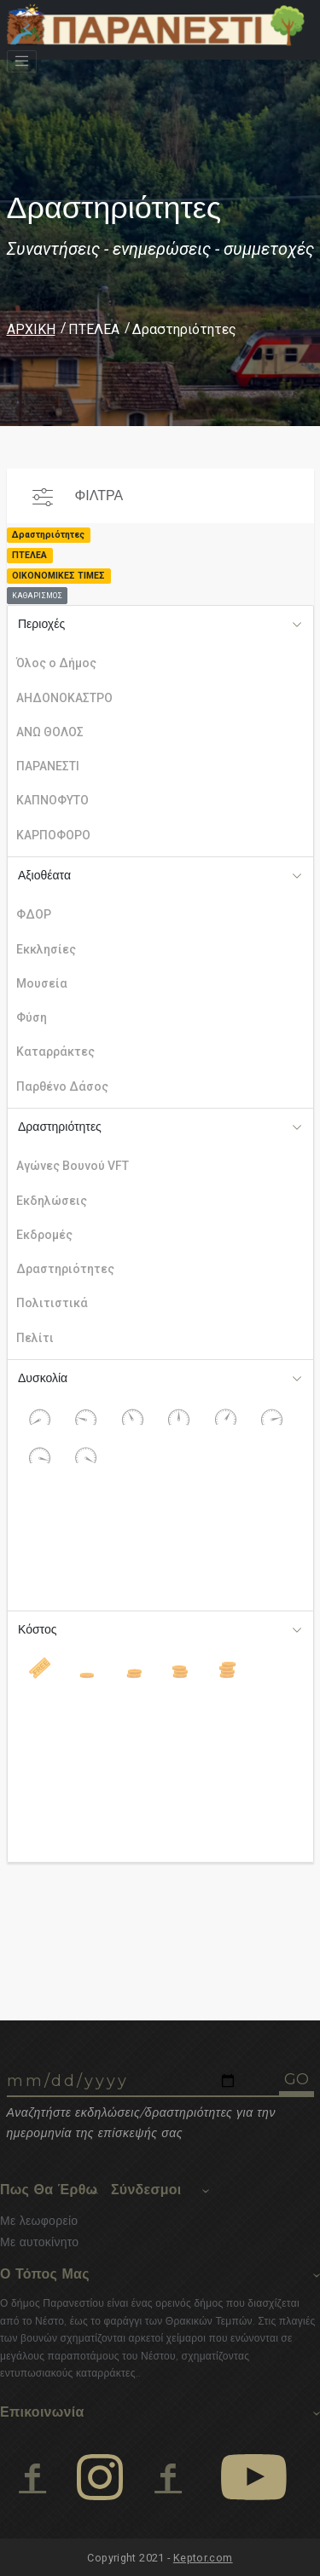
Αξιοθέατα (44, 875)
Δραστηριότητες (60, 1126)
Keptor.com (203, 2557)
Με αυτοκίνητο (39, 2242)
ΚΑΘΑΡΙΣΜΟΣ (37, 595)
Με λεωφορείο (39, 2220)
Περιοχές (41, 623)
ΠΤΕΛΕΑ (93, 329)
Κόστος (37, 1629)
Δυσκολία (42, 1378)
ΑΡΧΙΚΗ (31, 329)
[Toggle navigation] (22, 61)
